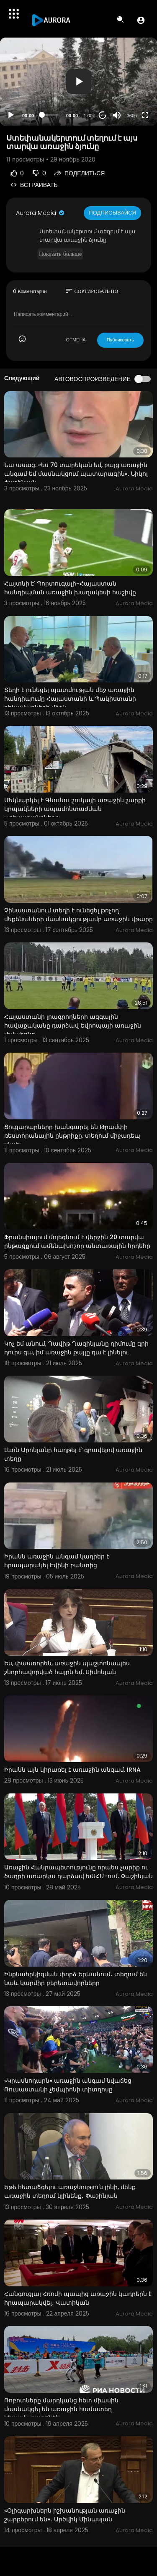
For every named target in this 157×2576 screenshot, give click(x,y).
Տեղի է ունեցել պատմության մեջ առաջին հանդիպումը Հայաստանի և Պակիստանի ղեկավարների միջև (70, 699)
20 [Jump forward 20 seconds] (103, 115)
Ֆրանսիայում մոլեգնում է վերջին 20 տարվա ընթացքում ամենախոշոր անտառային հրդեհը (77, 1241)
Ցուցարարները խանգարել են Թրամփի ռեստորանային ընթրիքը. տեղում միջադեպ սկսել (72, 1136)
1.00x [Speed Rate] (89, 115)
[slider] (50, 115)
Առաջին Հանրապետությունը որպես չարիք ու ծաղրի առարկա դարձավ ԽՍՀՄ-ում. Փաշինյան (78, 1871)
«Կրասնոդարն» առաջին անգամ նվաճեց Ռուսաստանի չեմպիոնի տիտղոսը (67, 2085)
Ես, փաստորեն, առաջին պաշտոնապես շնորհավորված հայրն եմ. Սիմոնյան (67, 1667)
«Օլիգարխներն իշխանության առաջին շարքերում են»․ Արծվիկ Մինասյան (64, 2514)
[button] (140, 20)
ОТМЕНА (76, 339)
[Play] (11, 115)
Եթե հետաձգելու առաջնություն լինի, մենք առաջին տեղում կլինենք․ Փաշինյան (70, 2191)
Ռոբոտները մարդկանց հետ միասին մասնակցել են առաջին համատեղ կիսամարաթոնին (61, 2409)
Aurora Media (40, 213)
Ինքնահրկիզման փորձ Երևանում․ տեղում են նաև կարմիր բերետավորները (75, 1978)
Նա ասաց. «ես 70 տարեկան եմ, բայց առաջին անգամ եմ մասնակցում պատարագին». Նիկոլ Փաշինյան (76, 474)
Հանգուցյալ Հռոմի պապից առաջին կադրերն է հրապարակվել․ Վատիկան (78, 2298)
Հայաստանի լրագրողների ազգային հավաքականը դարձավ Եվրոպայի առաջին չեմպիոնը (72, 1025)
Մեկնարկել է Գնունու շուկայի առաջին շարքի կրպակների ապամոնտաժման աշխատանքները (75, 809)
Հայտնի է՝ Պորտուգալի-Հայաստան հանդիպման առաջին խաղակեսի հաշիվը (70, 587)
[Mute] (117, 115)
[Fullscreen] (145, 115)
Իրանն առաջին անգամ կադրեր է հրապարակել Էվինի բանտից (56, 1560)
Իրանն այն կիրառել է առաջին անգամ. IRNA (72, 1769)
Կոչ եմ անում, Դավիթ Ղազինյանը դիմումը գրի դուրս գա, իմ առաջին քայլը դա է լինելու (76, 1347)
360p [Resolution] (132, 115)
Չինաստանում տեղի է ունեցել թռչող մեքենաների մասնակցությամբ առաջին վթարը (78, 914)
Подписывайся (112, 213)
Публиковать (120, 339)
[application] (78, 82)
